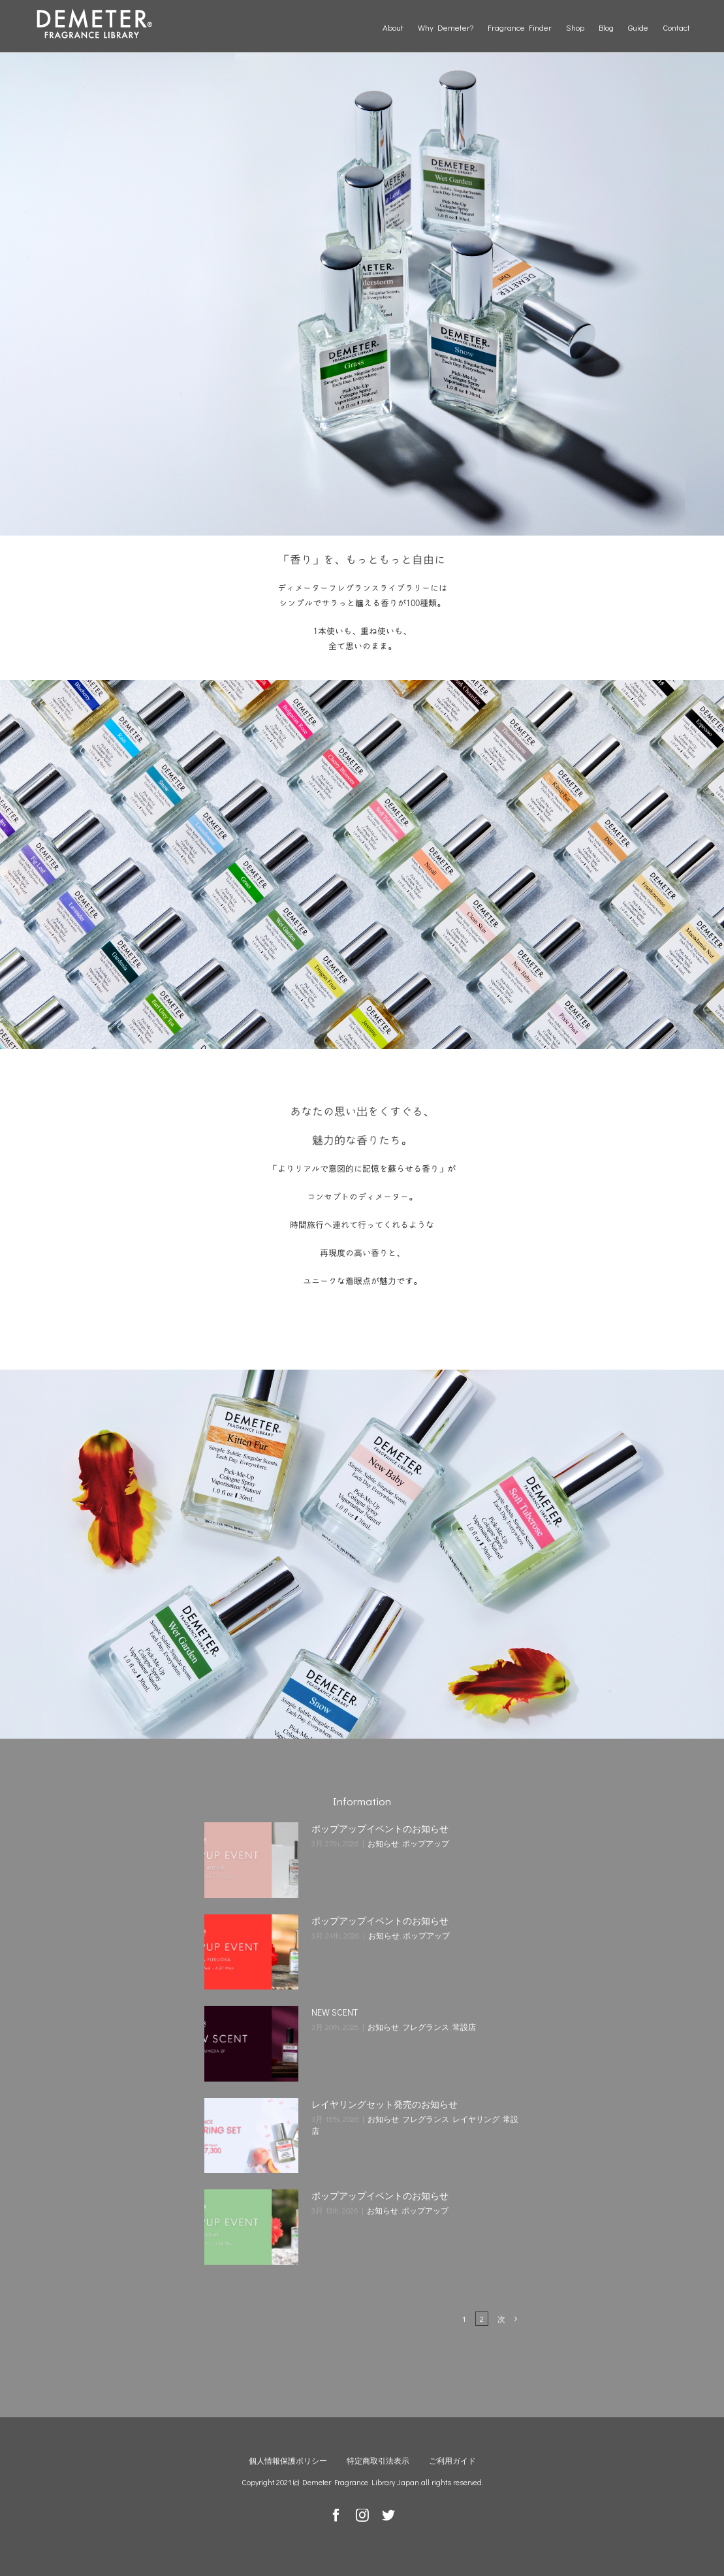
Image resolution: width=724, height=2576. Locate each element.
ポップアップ (425, 1843)
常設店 (464, 2026)
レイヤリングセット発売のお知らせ (384, 2104)
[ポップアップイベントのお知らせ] (251, 1860)
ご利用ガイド (452, 2460)
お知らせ (383, 1843)
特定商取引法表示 (378, 2460)
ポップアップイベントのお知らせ (380, 1828)
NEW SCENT (334, 2012)
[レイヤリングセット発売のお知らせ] (251, 2136)
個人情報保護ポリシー (288, 2460)
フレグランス (425, 2026)
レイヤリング (475, 2119)
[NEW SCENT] (251, 2044)
